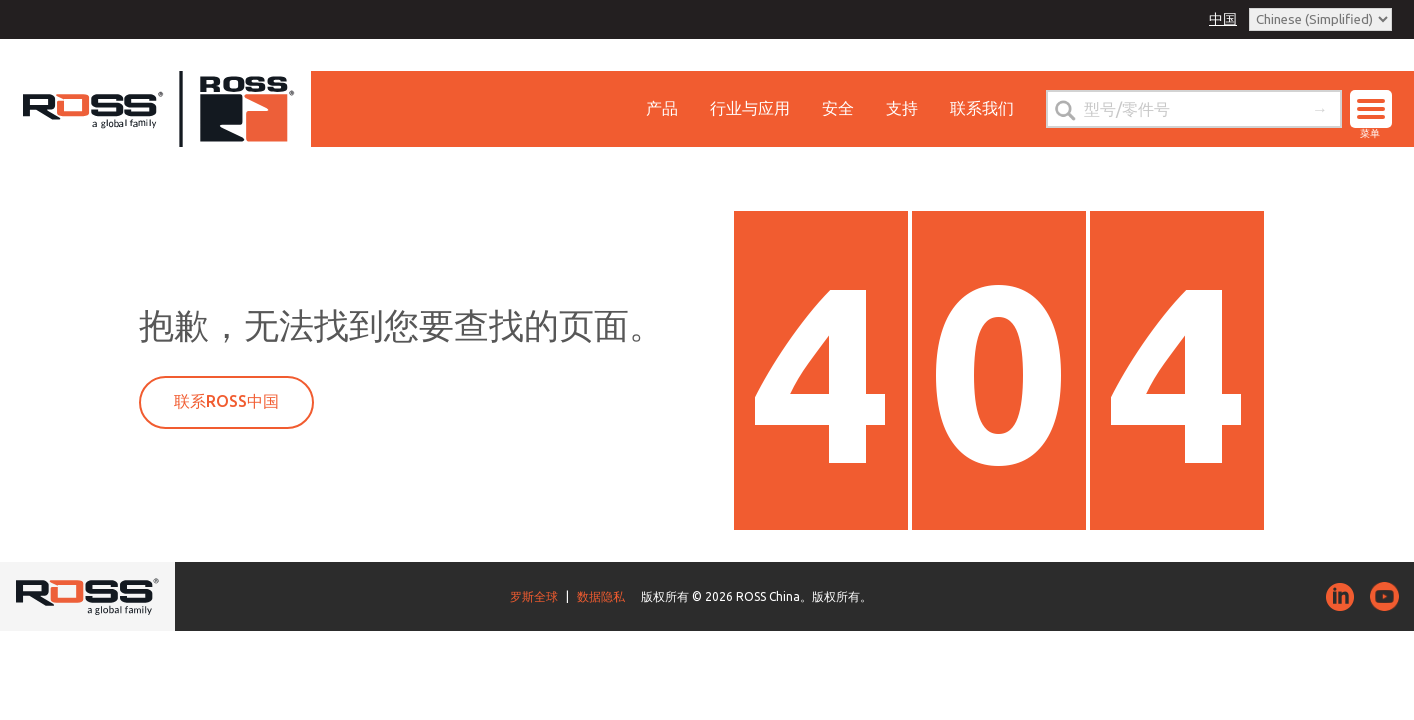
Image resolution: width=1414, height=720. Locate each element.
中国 (1223, 19)
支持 (902, 108)
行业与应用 (750, 108)
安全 (838, 108)
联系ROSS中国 (226, 401)
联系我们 (982, 108)
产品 (662, 108)
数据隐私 (601, 596)
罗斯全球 (534, 596)
